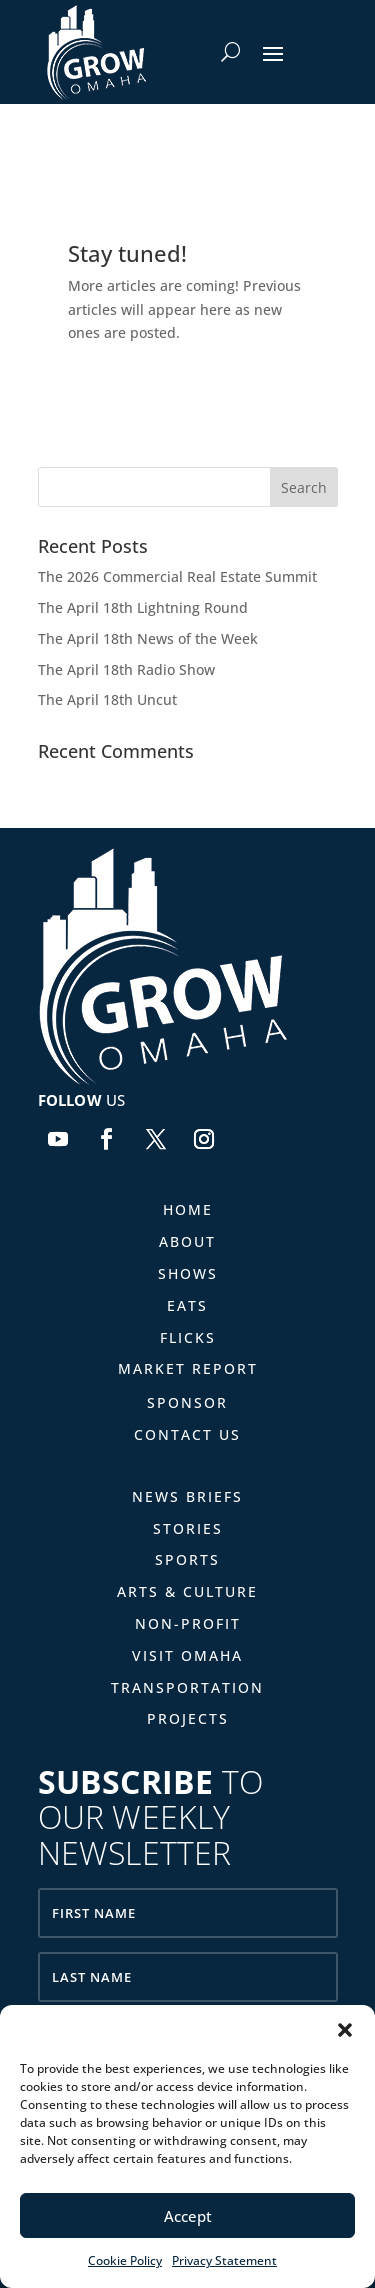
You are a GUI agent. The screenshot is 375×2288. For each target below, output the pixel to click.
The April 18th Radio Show (126, 669)
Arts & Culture (187, 1591)
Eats (187, 1305)
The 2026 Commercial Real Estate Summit (177, 576)
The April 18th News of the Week (148, 638)
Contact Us (187, 1434)
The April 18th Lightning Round (143, 607)
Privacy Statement (224, 2260)
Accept (188, 2216)
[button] (345, 2030)
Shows (188, 1273)
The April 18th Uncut (107, 699)
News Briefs (187, 1496)
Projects (188, 1718)
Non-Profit (188, 1623)
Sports (187, 1559)
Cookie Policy (125, 2260)
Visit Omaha (187, 1655)
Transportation (187, 1687)
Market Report (188, 1368)
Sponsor (187, 1402)
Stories (188, 1528)
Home (188, 1209)
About (187, 1241)
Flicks (188, 1337)
